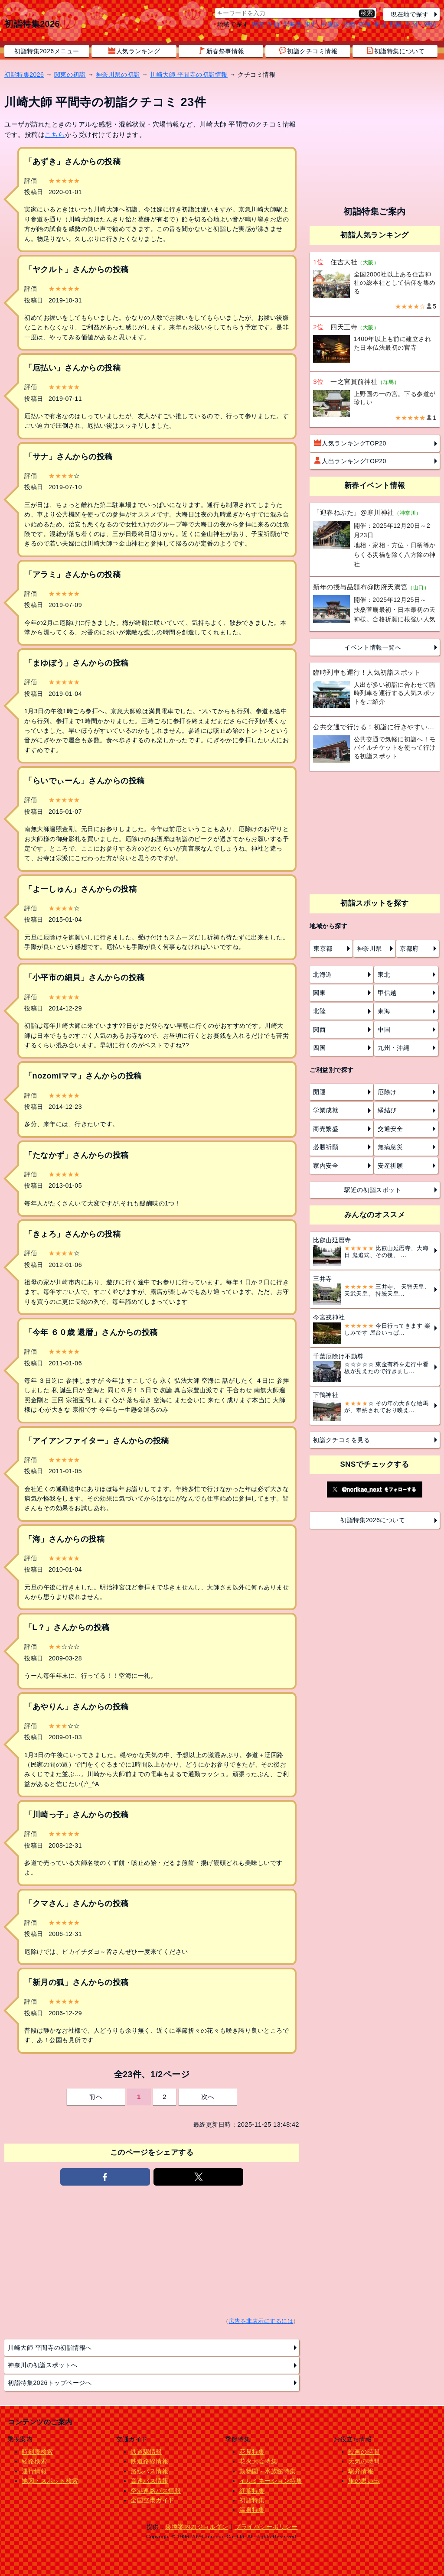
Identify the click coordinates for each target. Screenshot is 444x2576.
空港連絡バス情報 (156, 2490)
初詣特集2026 (32, 24)
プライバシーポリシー (266, 2526)
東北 (311, 24)
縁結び (387, 1110)
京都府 (409, 948)
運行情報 (34, 2471)
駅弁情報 (360, 2471)
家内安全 (325, 1165)
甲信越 (330, 24)
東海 (364, 24)
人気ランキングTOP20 (350, 443)
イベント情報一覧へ (372, 647)
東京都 (323, 948)
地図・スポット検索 (50, 2480)
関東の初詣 (70, 74)
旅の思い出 (364, 2480)
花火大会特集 (258, 2461)
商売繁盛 (325, 1128)
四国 (395, 24)
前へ (95, 2096)
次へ (208, 2096)
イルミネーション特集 (270, 2480)
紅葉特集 (251, 2490)
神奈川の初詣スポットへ (42, 2365)
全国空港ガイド (153, 2500)
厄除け (387, 1091)
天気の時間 (364, 2461)
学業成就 (325, 1110)
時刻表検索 (37, 2451)
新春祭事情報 (221, 51)
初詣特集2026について (372, 1520)
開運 (319, 1091)
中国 (380, 24)
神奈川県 (369, 948)
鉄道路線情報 (149, 2461)
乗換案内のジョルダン (196, 2526)
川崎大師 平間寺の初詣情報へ (49, 2347)
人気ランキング (134, 51)
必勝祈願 (325, 1146)
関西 (274, 24)
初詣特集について (395, 51)
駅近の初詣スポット (372, 1189)
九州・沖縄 (421, 24)
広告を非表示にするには (261, 2321)
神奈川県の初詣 (118, 74)
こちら (55, 134)
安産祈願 (390, 1165)
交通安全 (390, 1128)
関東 (258, 24)
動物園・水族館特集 (267, 2471)
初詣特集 (251, 2500)
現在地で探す (409, 14)
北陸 (349, 24)
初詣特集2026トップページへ (49, 2382)
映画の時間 (364, 2451)
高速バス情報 (149, 2480)
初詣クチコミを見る (341, 1439)
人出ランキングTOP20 (350, 461)
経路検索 (34, 2461)
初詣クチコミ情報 (308, 51)
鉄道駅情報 (146, 2451)
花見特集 (251, 2451)
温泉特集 (251, 2509)
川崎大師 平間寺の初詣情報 (189, 74)
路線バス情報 (149, 2471)
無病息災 (390, 1146)
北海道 (292, 24)
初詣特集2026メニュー (46, 51)
